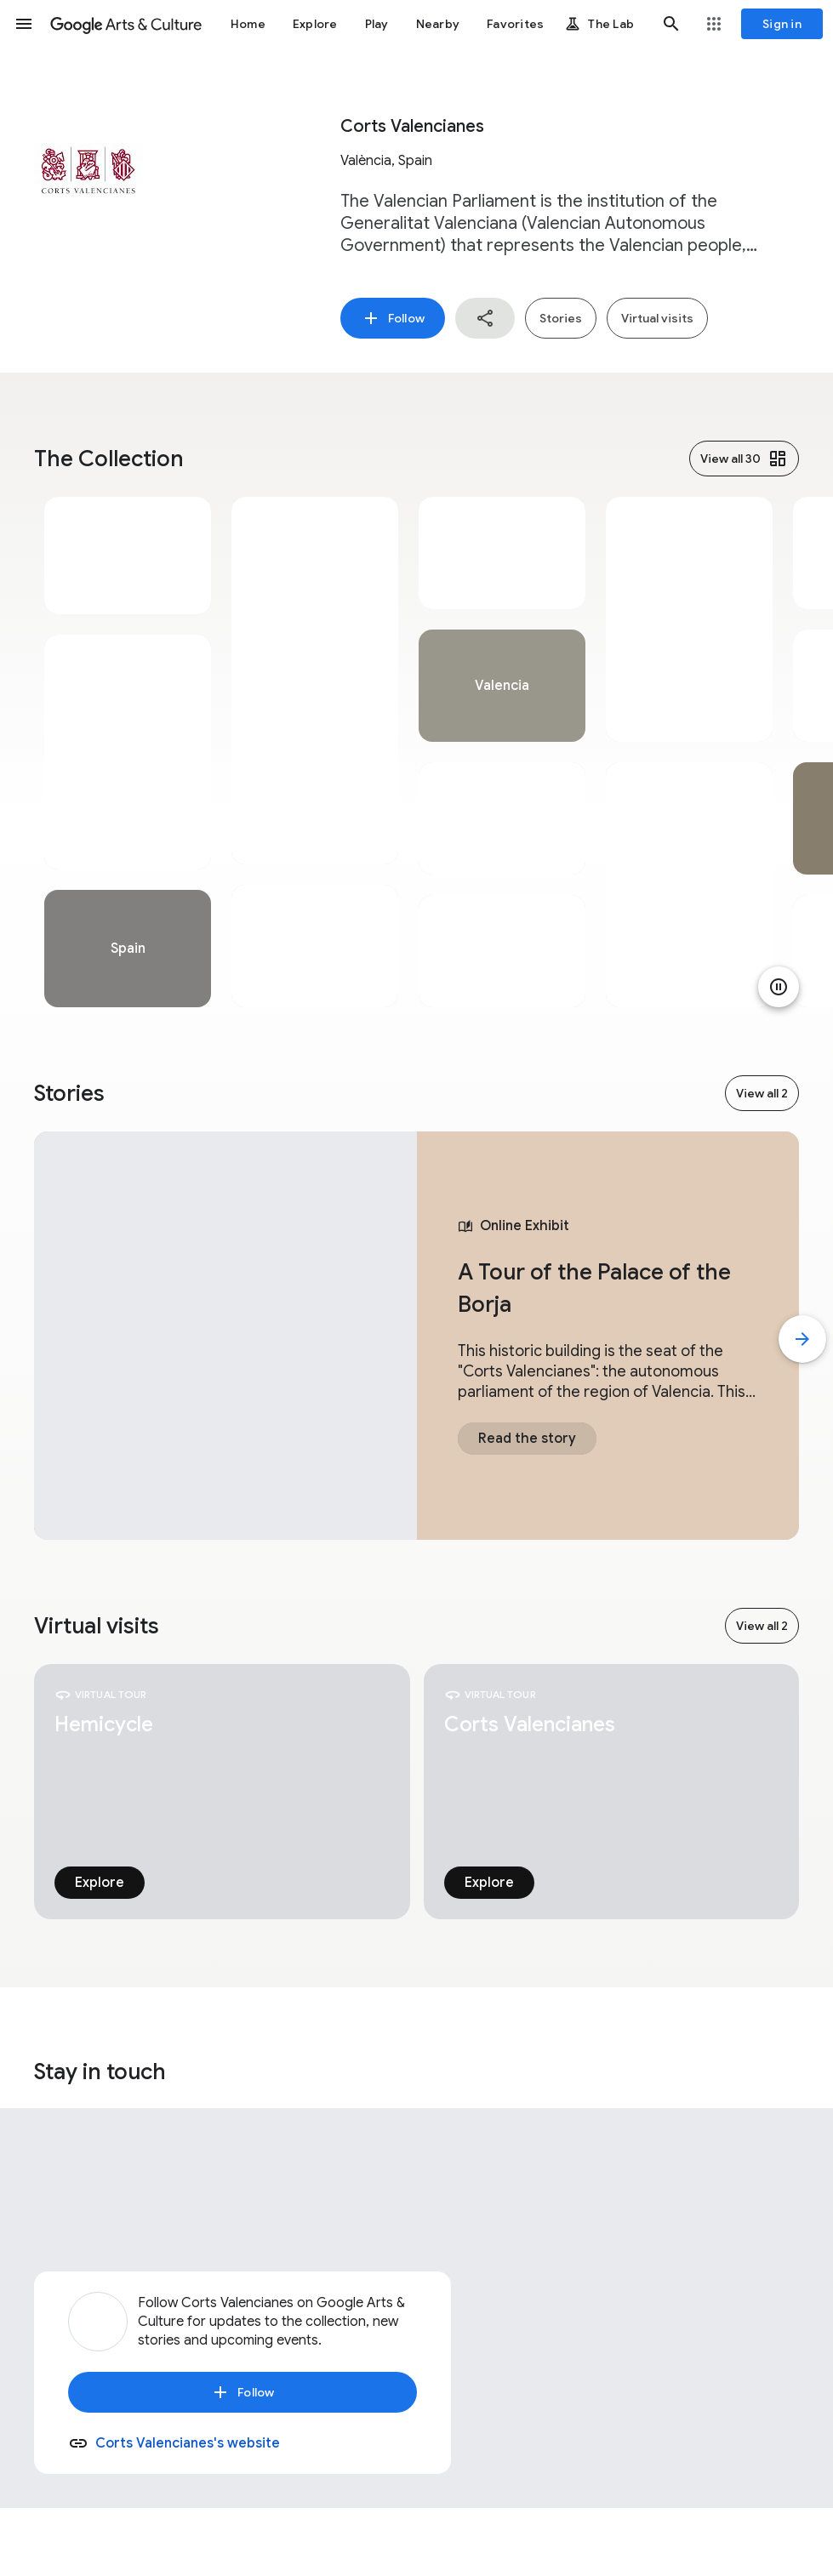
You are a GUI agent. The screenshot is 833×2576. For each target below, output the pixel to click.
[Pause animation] (778, 986)
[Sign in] (782, 24)
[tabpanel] (127, 752)
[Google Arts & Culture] (126, 24)
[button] (23, 23)
